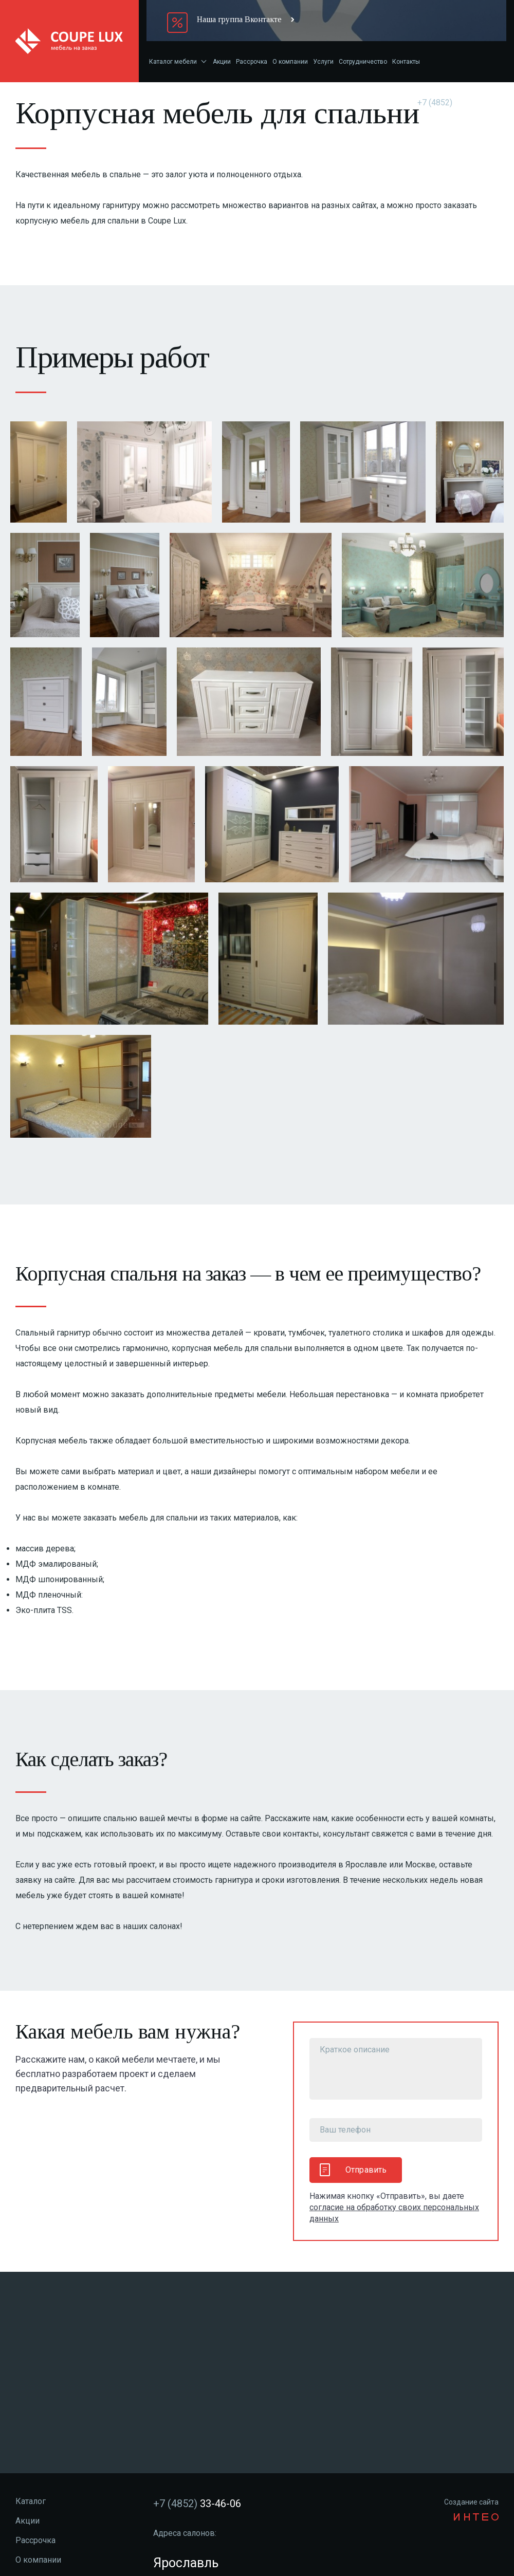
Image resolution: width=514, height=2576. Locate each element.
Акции (222, 61)
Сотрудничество (363, 61)
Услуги (323, 61)
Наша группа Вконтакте (239, 19)
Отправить (353, 2169)
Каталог (30, 2501)
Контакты (406, 61)
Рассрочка (251, 61)
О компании (290, 61)
